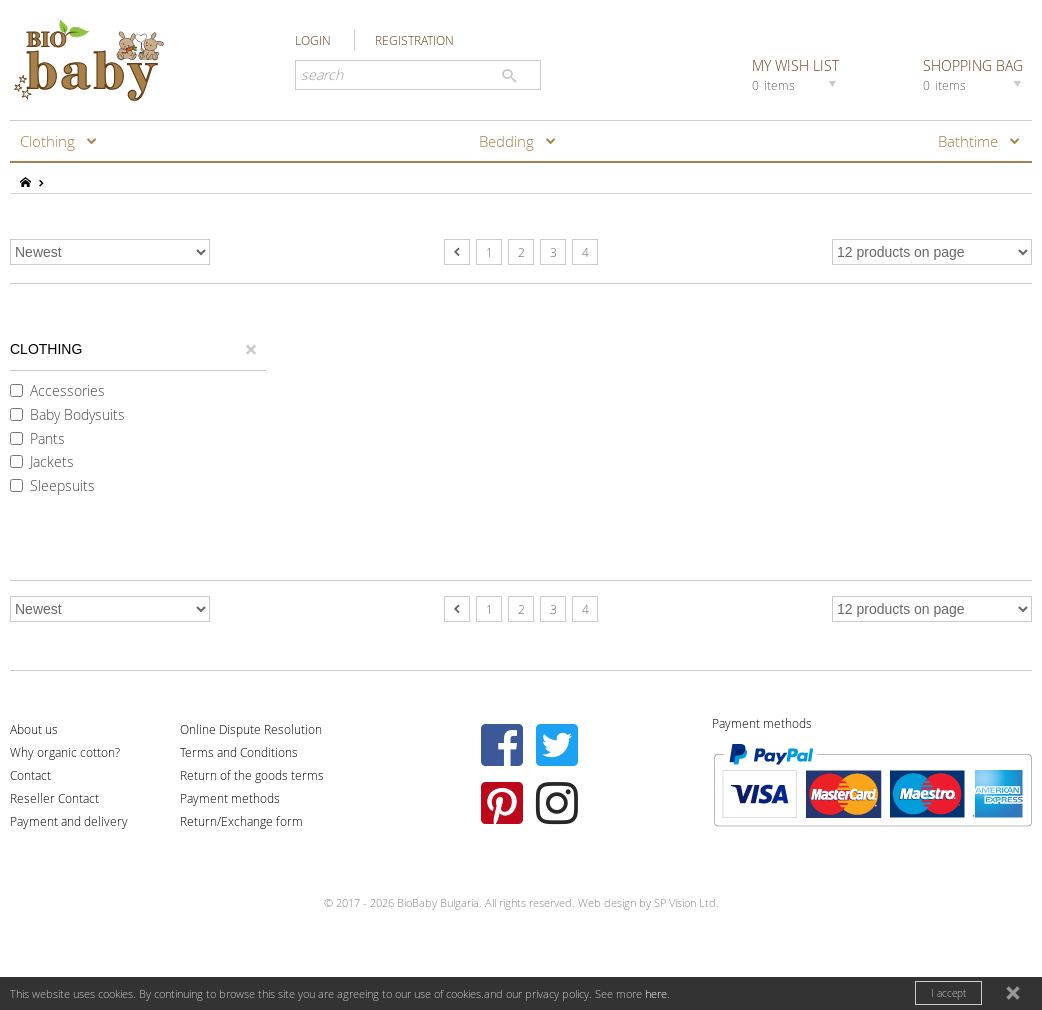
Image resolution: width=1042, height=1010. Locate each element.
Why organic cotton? (65, 752)
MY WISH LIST (797, 74)
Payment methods (230, 798)
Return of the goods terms (252, 775)
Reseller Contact (54, 798)
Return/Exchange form (241, 821)
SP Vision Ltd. (686, 902)
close (1015, 995)
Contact (30, 775)
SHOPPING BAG (975, 74)
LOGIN (313, 40)
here (656, 993)
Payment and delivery (69, 821)
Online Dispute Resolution (251, 729)
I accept (948, 993)
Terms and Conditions (239, 752)
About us (34, 729)
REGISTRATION (414, 40)
